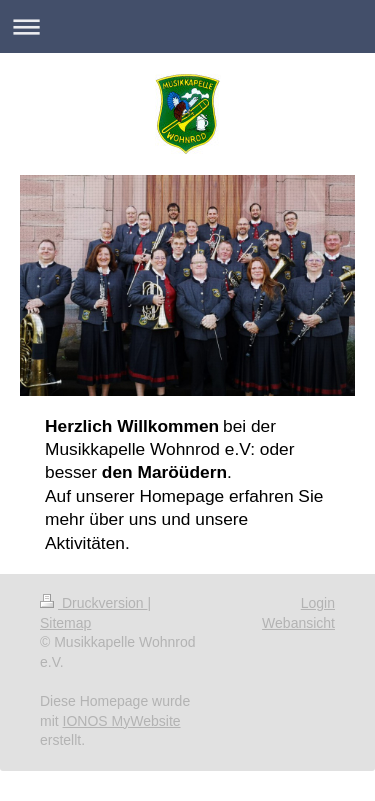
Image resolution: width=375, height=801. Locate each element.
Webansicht (298, 623)
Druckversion (93, 603)
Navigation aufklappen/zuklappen (187, 26)
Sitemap (65, 623)
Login (318, 603)
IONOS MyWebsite (122, 721)
